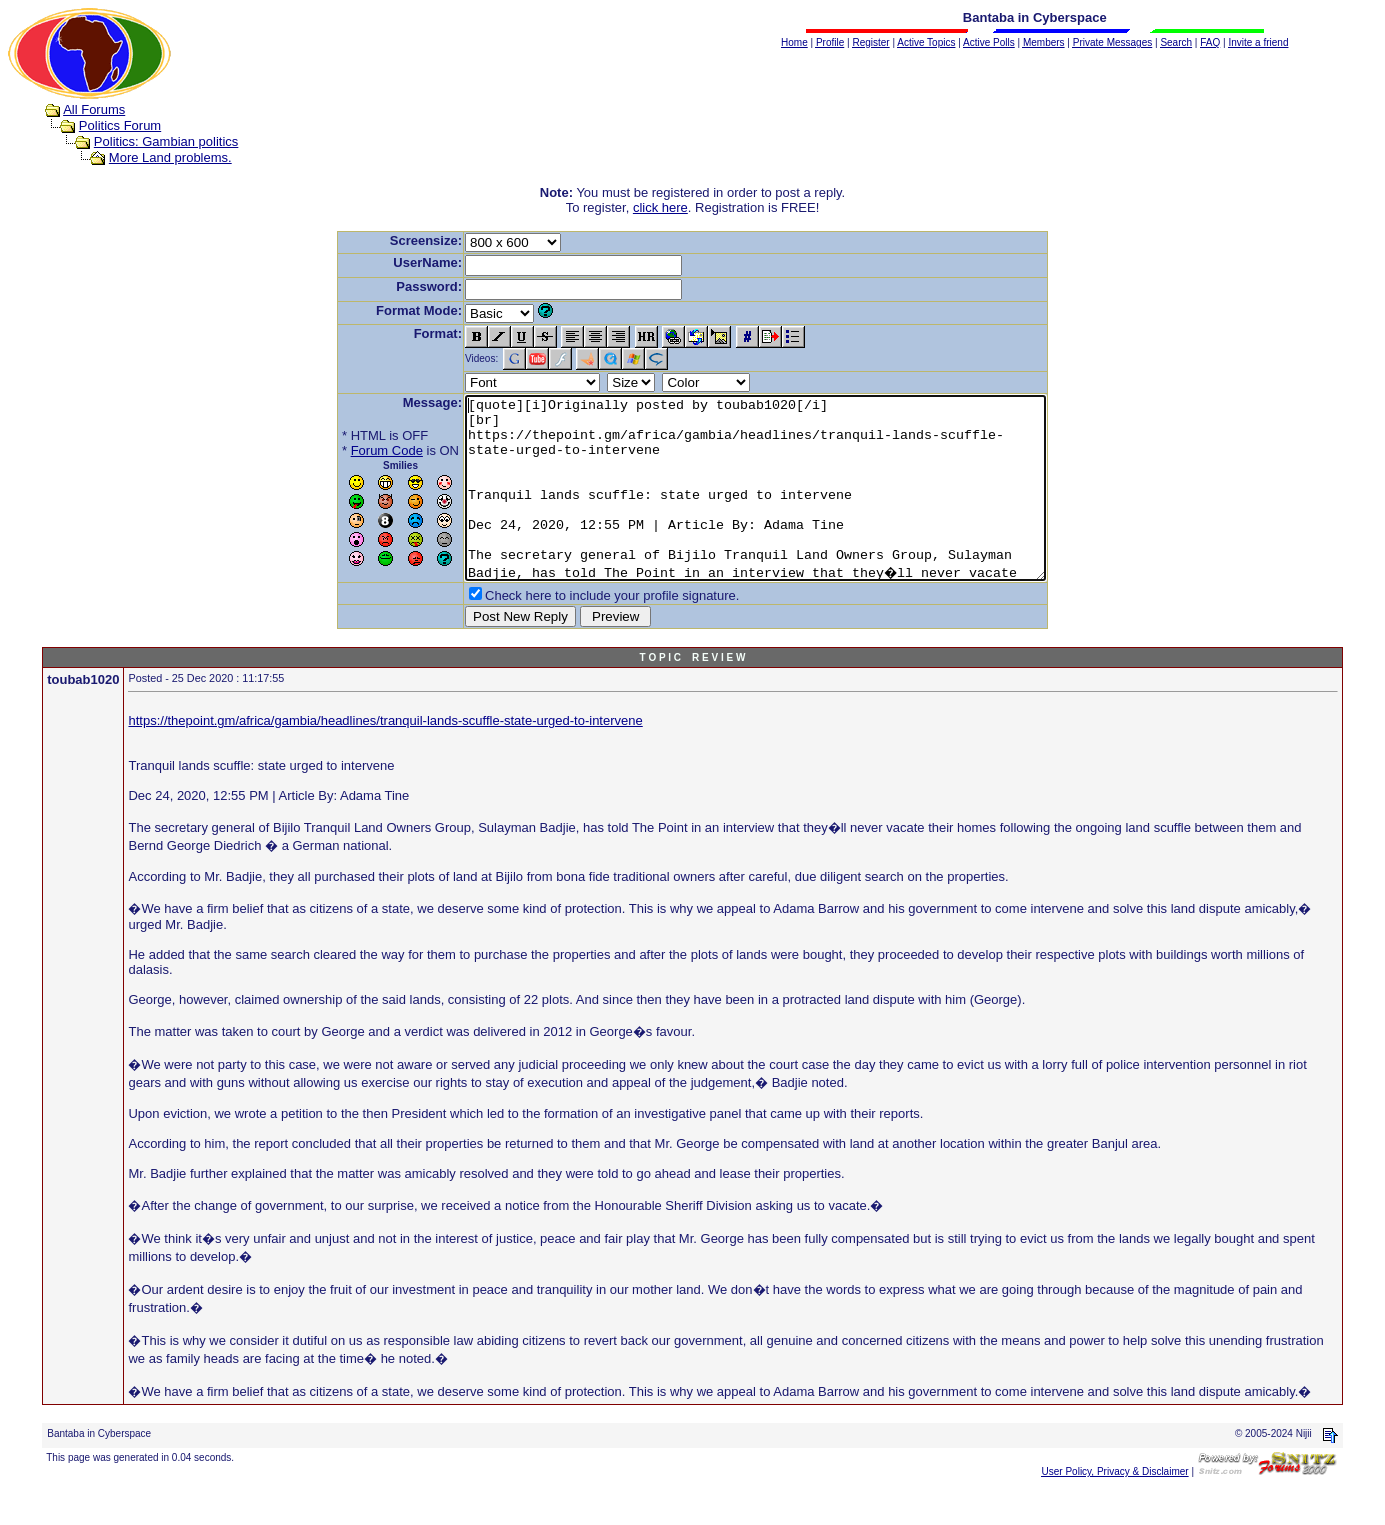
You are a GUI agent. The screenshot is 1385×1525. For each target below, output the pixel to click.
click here (660, 207)
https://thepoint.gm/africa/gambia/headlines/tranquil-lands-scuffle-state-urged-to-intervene (385, 756)
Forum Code (352, 450)
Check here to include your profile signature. (577, 631)
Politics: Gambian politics (166, 141)
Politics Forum (120, 125)
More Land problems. (170, 157)
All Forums (94, 109)
